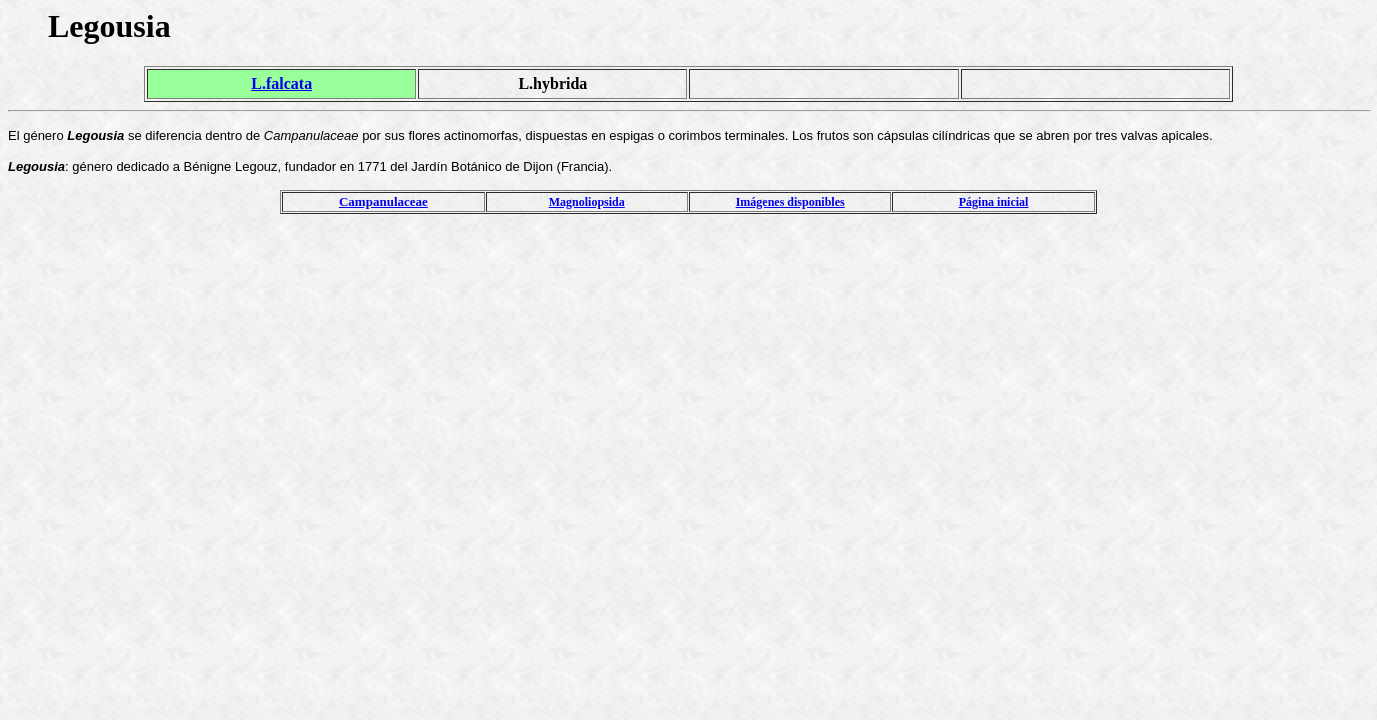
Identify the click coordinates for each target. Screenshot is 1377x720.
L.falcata (281, 83)
